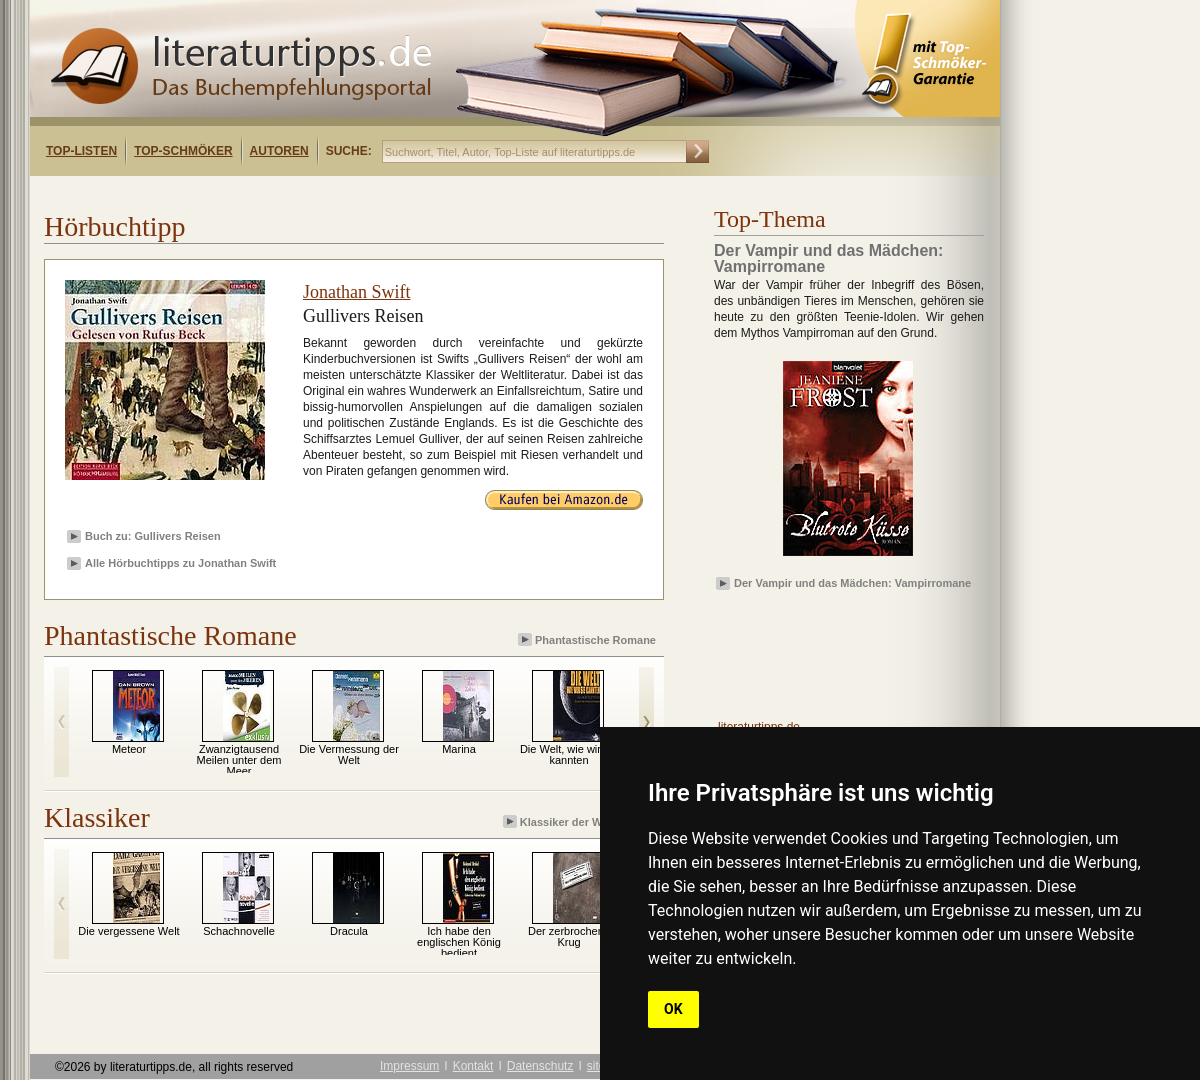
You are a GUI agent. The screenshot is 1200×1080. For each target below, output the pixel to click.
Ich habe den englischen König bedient (459, 942)
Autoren (279, 151)
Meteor (129, 749)
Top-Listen (81, 151)
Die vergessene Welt (128, 931)
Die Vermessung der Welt (349, 754)
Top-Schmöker (183, 151)
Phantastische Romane (588, 639)
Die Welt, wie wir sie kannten (569, 754)
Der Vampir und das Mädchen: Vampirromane (852, 583)
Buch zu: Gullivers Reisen (153, 536)
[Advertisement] (288, 193)
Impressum (409, 1066)
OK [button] (673, 1009)
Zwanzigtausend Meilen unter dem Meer (239, 760)
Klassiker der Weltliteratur (581, 821)
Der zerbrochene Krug (569, 936)
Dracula (349, 931)
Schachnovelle (239, 931)
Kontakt (473, 1066)
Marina (459, 749)
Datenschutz (540, 1066)
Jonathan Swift (357, 292)
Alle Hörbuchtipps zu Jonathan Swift (180, 563)
